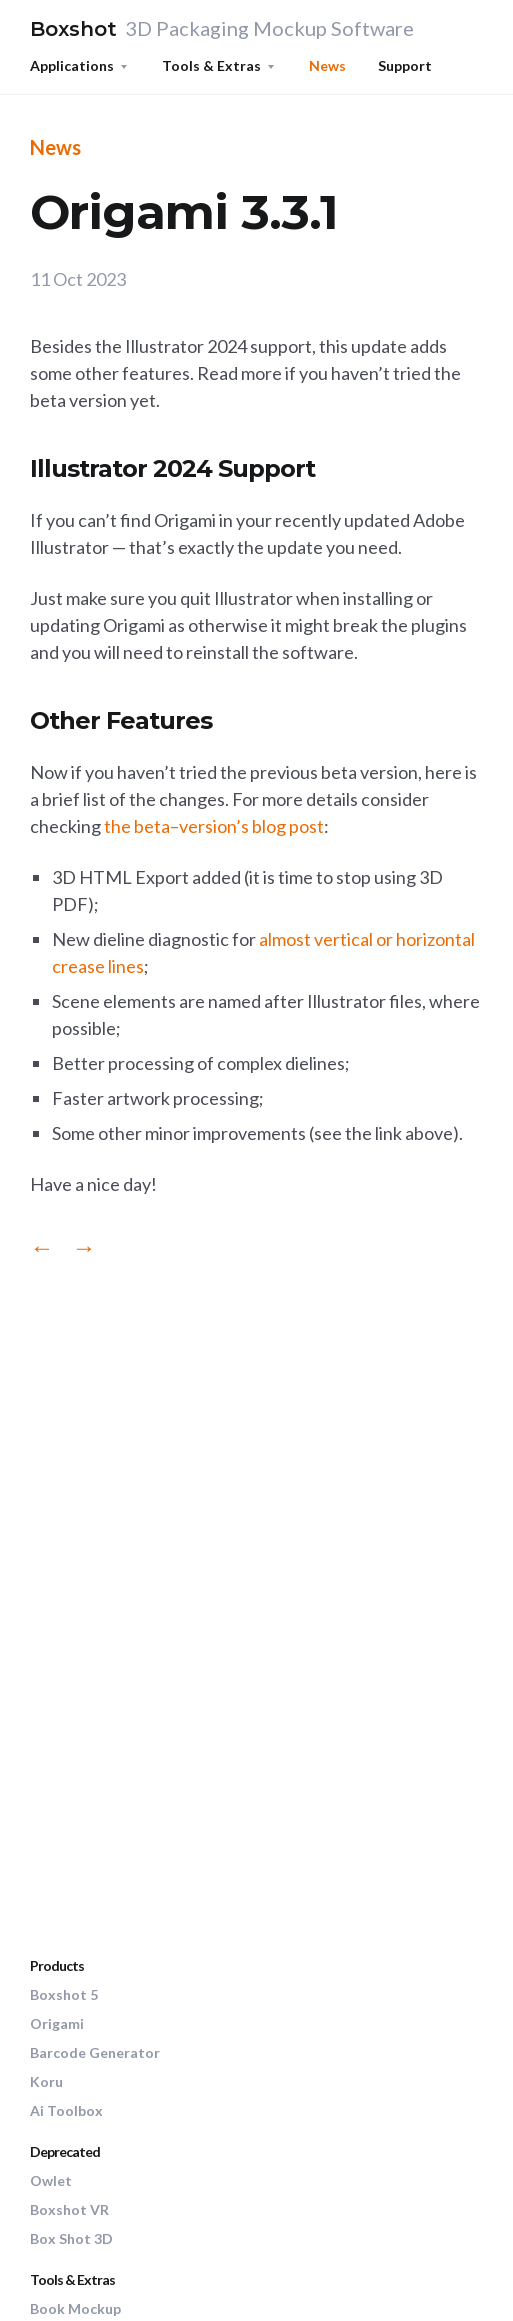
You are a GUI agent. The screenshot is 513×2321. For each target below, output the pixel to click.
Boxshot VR (69, 2209)
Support (405, 65)
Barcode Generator (95, 2052)
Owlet (51, 2180)
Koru (46, 2081)
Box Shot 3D (71, 2238)
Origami (57, 2023)
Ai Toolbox (66, 2110)
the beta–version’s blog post (214, 826)
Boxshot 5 (64, 1994)
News (327, 65)
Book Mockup (75, 2308)
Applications (72, 65)
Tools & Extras (211, 65)
